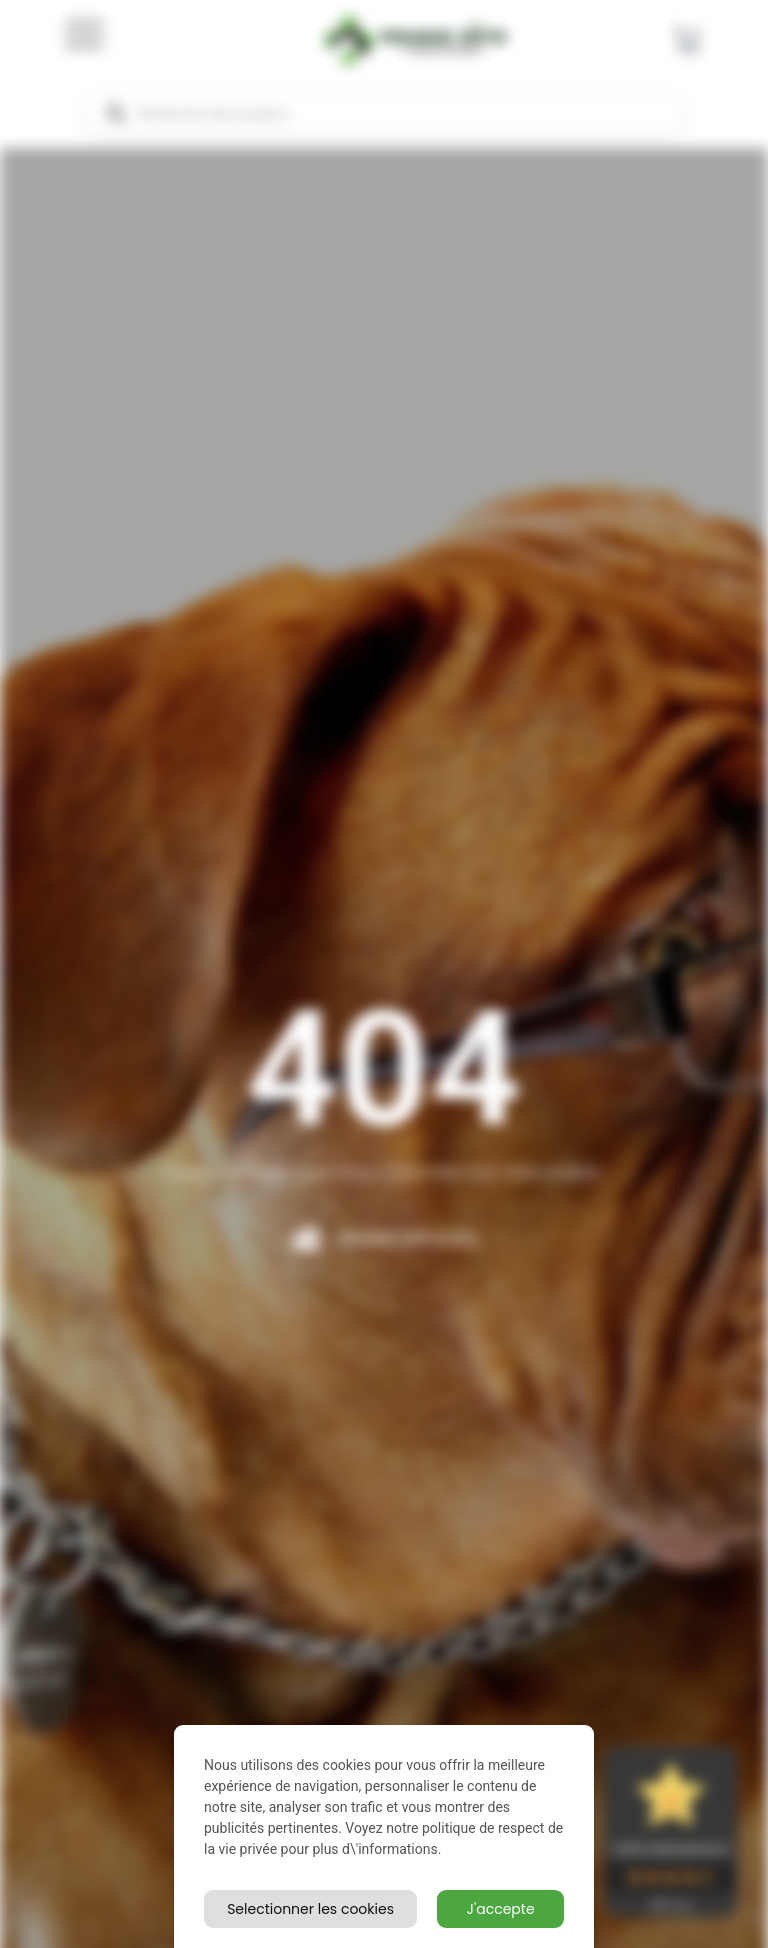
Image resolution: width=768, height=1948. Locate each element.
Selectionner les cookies (310, 1909)
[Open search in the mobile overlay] (384, 114)
